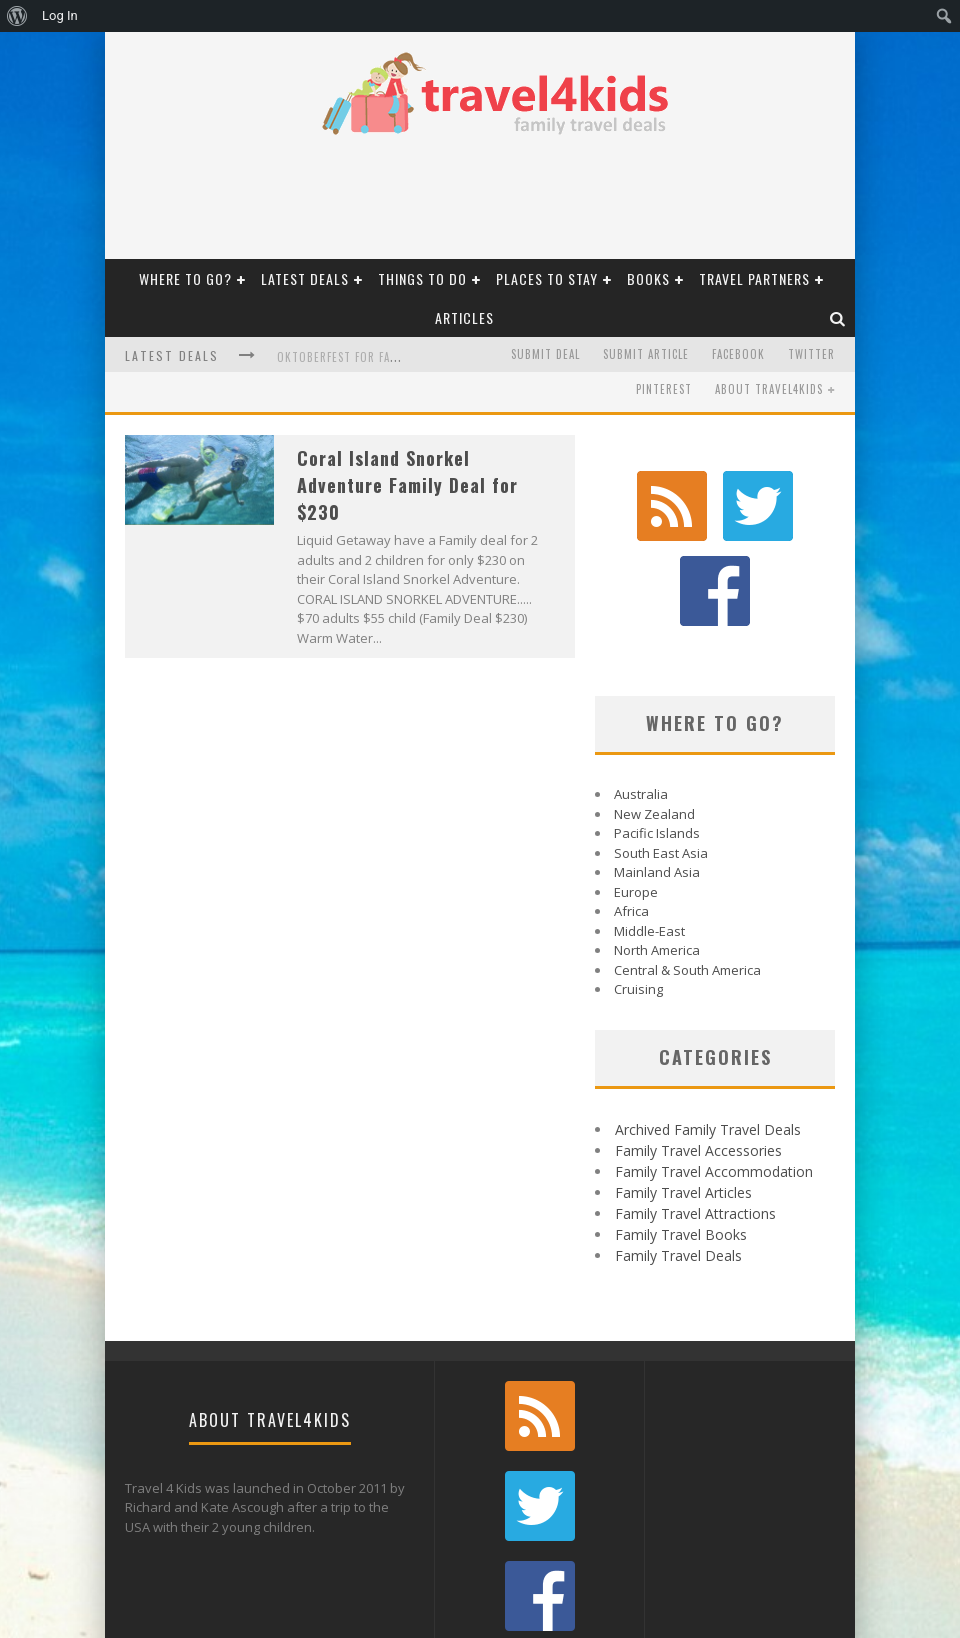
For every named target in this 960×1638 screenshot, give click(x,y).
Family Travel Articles (683, 1101)
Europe (636, 801)
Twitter (811, 354)
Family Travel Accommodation (714, 1080)
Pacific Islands (657, 742)
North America (657, 859)
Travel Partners (754, 278)
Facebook (738, 354)
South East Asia (661, 762)
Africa (631, 820)
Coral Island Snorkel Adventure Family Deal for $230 (407, 485)
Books (648, 278)
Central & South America (687, 879)
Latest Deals (305, 278)
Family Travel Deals (678, 1164)
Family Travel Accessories (698, 1059)
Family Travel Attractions (695, 1122)
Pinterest (664, 389)
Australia (641, 703)
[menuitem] (17, 16)
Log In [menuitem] (60, 15)
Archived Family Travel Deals (708, 1038)
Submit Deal (545, 354)
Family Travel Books (681, 1143)
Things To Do (422, 278)
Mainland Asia (657, 781)
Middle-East (649, 840)
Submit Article (646, 354)
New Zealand (654, 723)
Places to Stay (547, 278)
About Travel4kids (769, 389)
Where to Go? (185, 278)
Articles (464, 317)
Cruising (638, 898)
